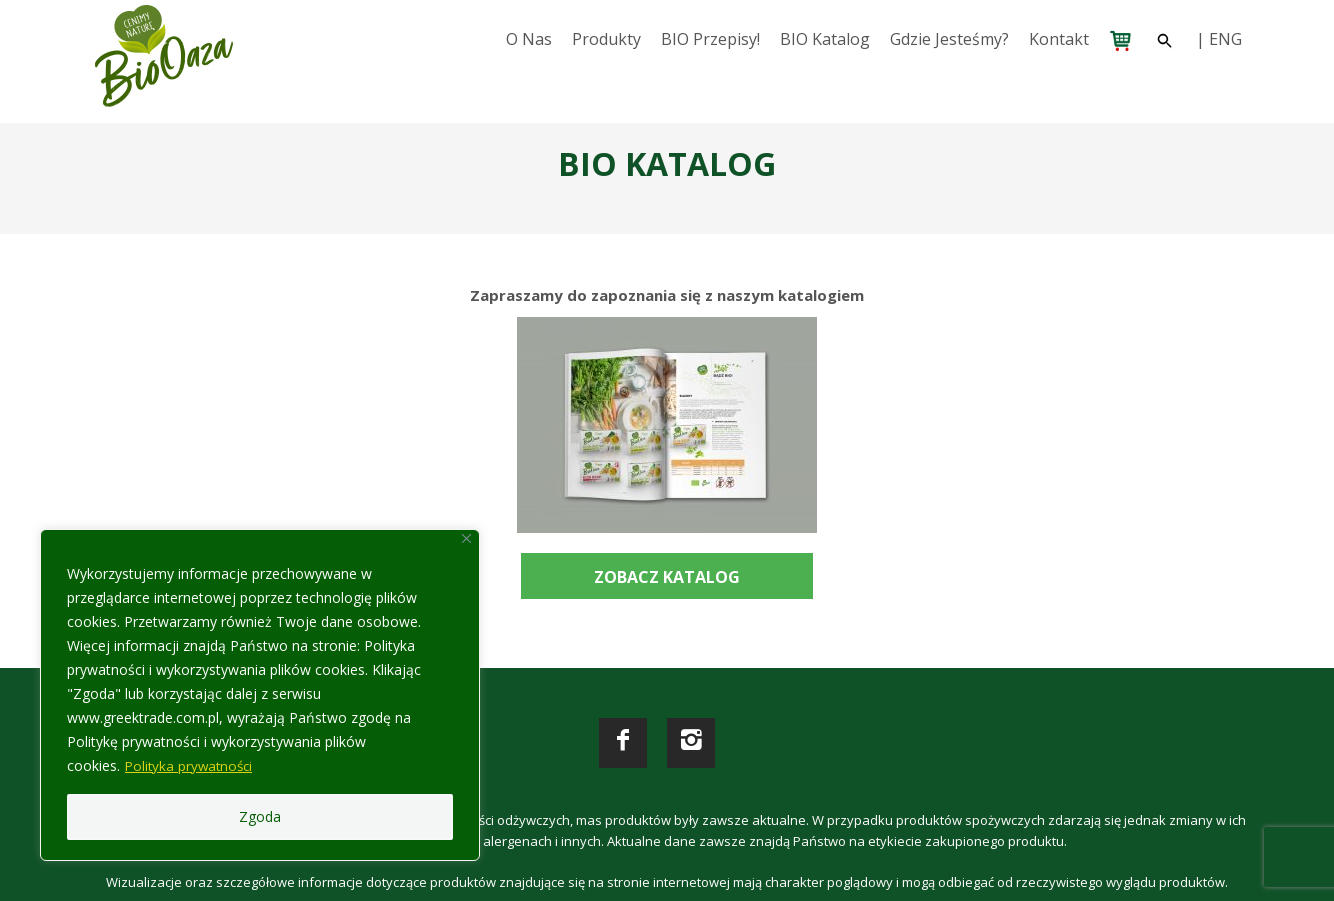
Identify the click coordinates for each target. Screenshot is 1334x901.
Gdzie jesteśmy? (949, 39)
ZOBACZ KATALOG (667, 577)
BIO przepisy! (710, 39)
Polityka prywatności (191, 765)
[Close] (466, 538)
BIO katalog (825, 39)
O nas (529, 39)
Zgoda (260, 816)
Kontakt (1059, 39)
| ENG (1219, 39)
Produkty (606, 39)
